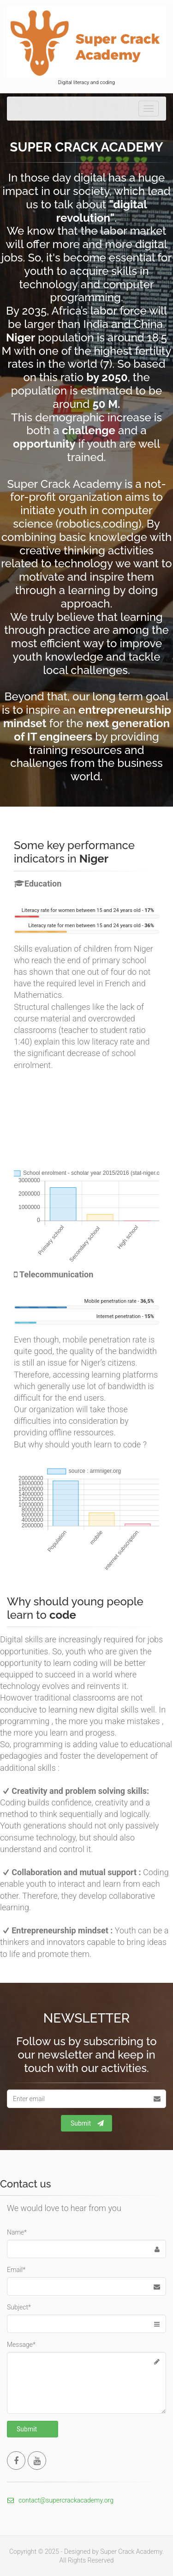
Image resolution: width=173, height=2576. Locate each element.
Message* (21, 2344)
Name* (17, 2232)
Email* (16, 2269)
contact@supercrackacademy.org (60, 2500)
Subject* (19, 2307)
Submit (87, 2123)
